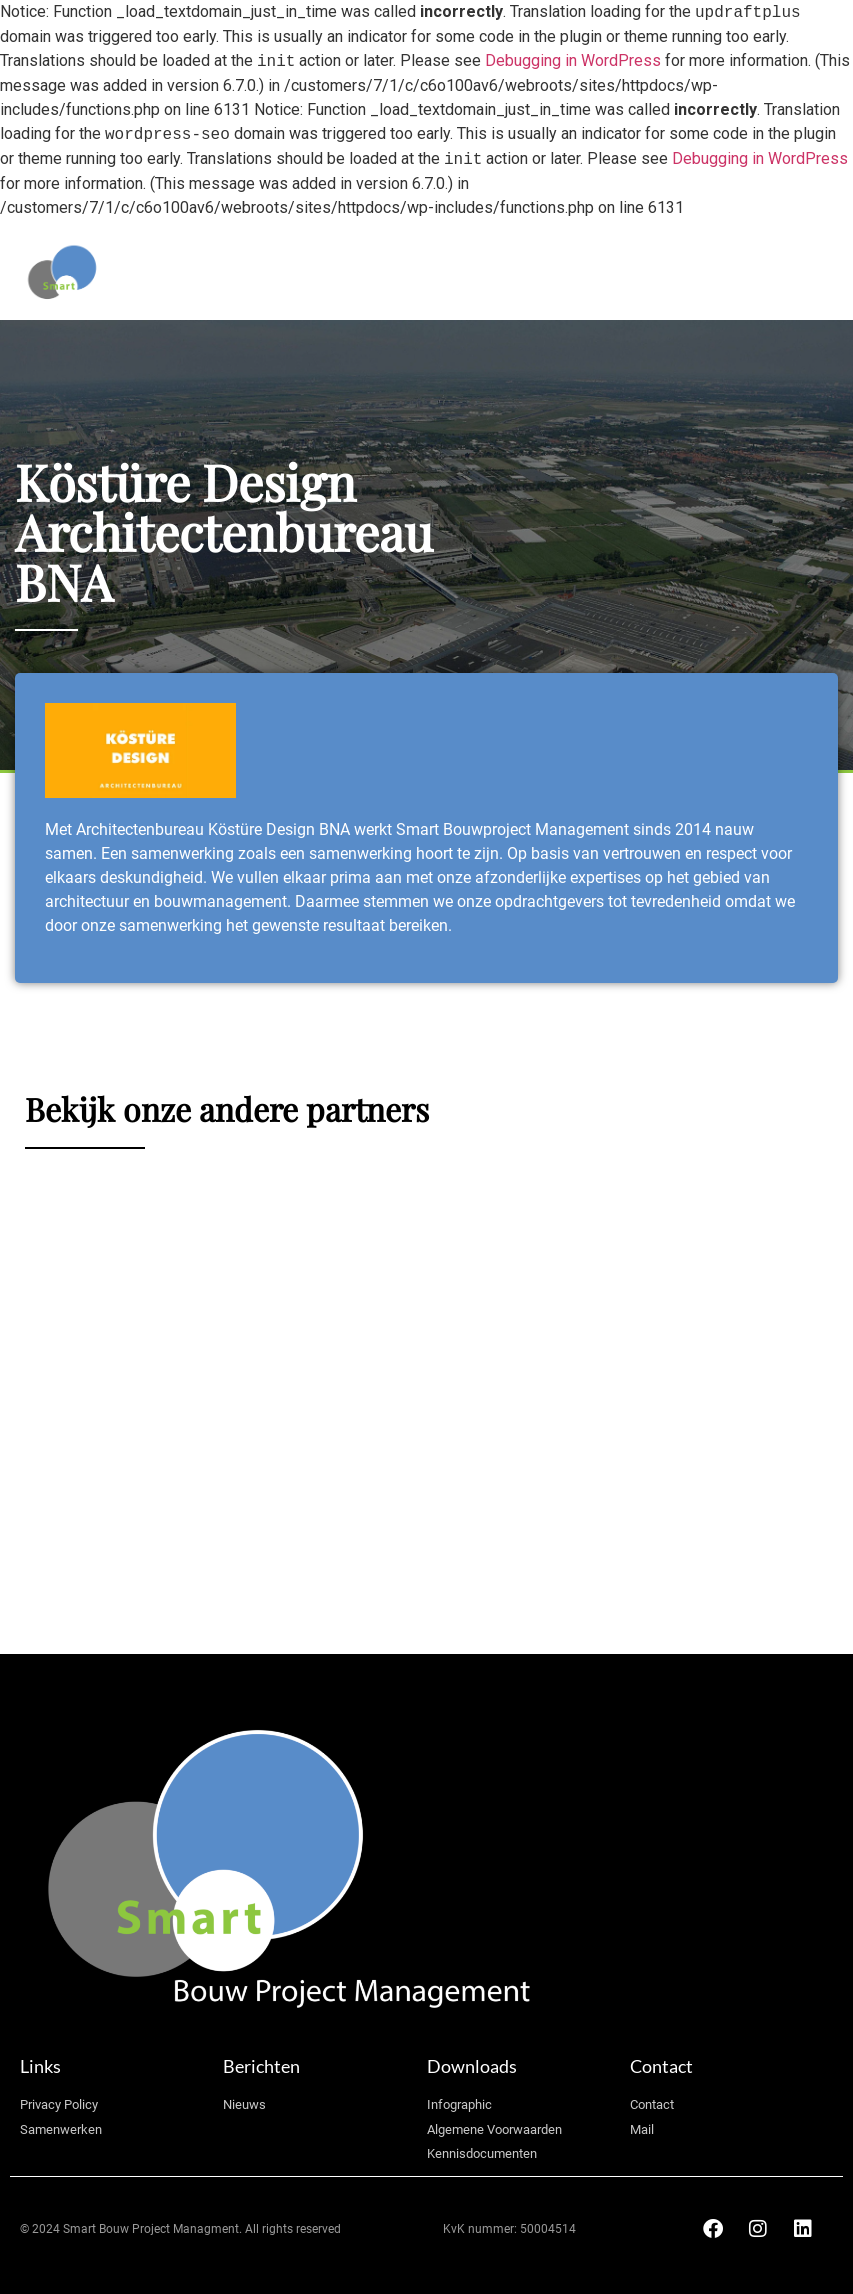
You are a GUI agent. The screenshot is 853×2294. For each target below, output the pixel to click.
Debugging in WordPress (573, 61)
